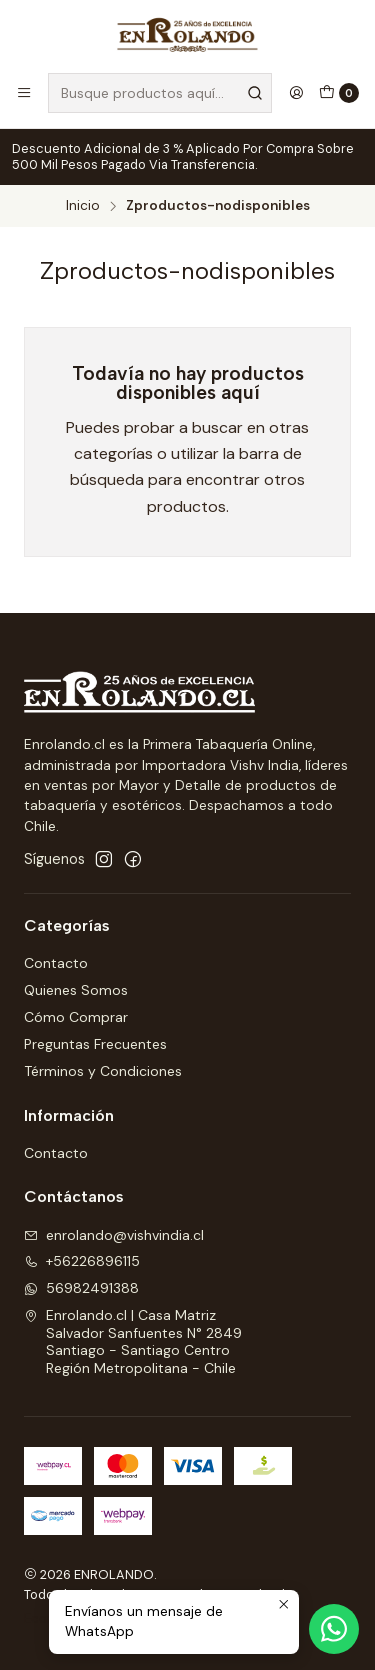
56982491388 (81, 1288)
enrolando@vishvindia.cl (114, 1235)
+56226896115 (82, 1261)
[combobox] (160, 93)
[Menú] (24, 93)
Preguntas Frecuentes (95, 1044)
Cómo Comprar (76, 1017)
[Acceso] (296, 93)
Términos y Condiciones (103, 1071)
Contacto (56, 963)
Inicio (83, 206)
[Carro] (339, 93)
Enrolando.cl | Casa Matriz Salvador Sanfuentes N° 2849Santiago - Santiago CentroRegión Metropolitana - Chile (133, 1341)
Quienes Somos (76, 990)
